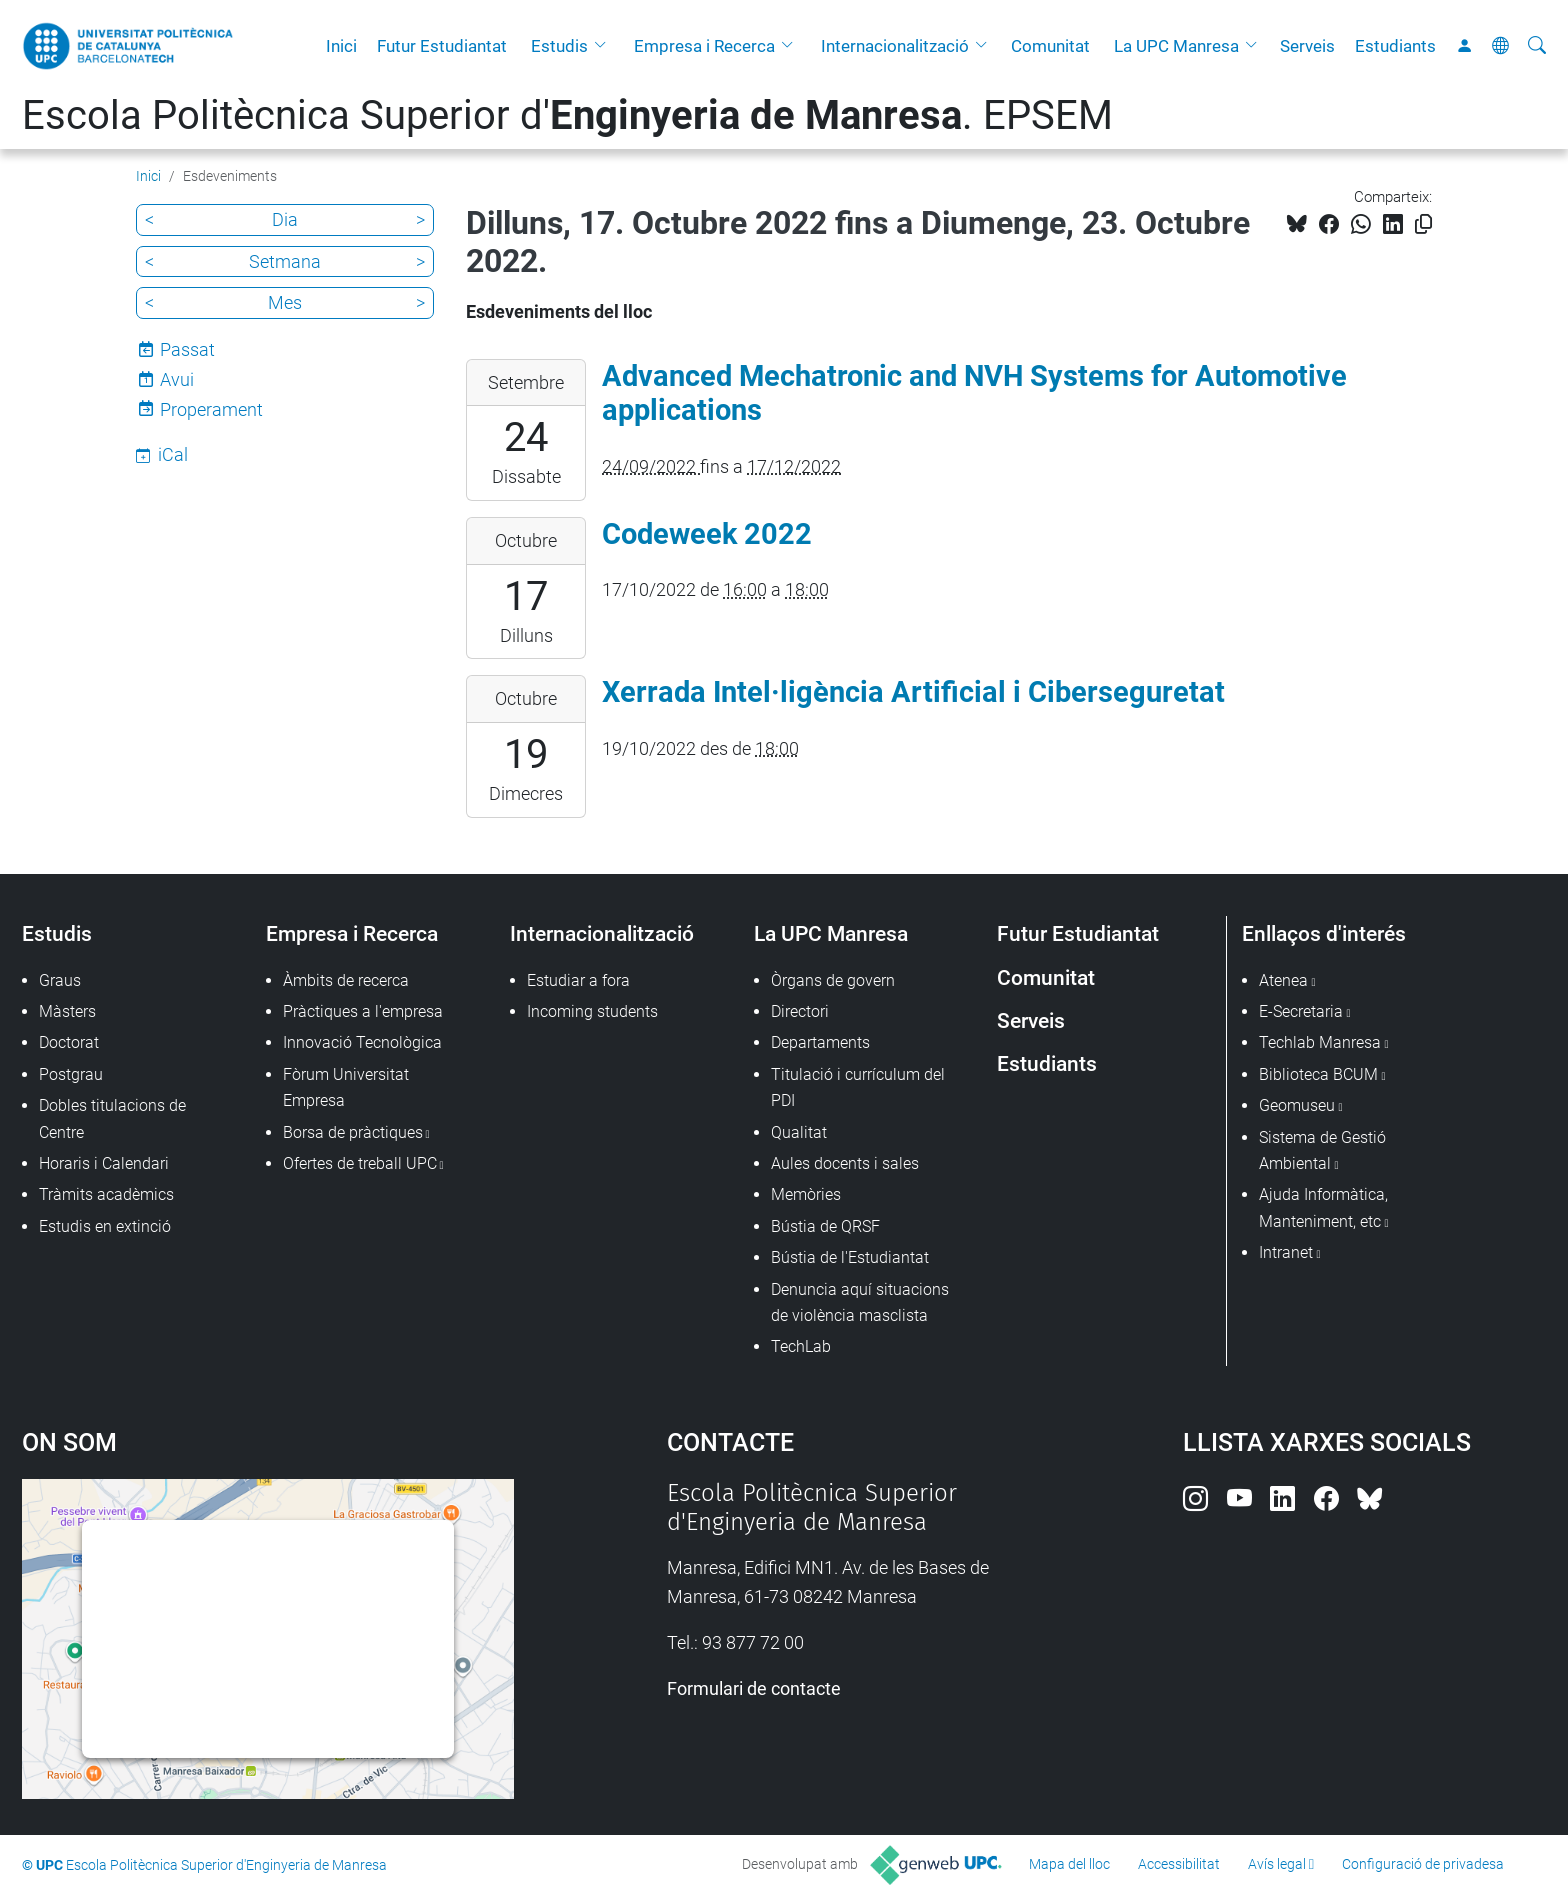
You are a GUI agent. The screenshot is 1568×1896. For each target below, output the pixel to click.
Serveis (1307, 46)
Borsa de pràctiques (353, 1132)
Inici (341, 46)
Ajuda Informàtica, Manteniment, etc (1323, 1207)
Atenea (1283, 980)
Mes (285, 302)
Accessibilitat (1179, 1864)
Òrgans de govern (833, 980)
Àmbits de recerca (346, 980)
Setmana (285, 261)
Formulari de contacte (754, 1688)
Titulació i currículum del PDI (858, 1087)
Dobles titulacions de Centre (112, 1118)
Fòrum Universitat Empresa (346, 1087)
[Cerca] (1537, 46)
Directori (800, 1011)
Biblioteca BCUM (1318, 1074)
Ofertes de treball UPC (360, 1163)
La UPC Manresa (1176, 46)
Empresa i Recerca (704, 46)
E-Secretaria (1301, 1011)
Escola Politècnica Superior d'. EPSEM (567, 115)
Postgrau (71, 1074)
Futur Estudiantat (442, 46)
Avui (177, 379)
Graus (60, 980)
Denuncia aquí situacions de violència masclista (860, 1302)
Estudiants (1395, 46)
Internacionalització (895, 46)
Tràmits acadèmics (106, 1194)
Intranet (1286, 1252)
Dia (285, 219)
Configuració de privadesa (1423, 1864)
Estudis (559, 46)
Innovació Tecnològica (362, 1042)
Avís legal (1277, 1864)
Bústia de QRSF (825, 1226)
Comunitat (1050, 46)
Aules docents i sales (845, 1163)
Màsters (67, 1011)
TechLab (801, 1346)
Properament (211, 409)
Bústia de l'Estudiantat (850, 1257)
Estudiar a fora (578, 980)
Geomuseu (1297, 1105)
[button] (605, 46)
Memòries (806, 1194)
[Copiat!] (1423, 224)
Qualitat (799, 1132)
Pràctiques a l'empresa (363, 1011)
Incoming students (592, 1011)
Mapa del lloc (1069, 1864)
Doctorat (69, 1042)
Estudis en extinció (105, 1226)
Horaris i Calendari (104, 1163)
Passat (187, 349)
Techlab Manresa (1320, 1042)
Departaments (820, 1042)
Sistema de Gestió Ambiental (1322, 1150)
